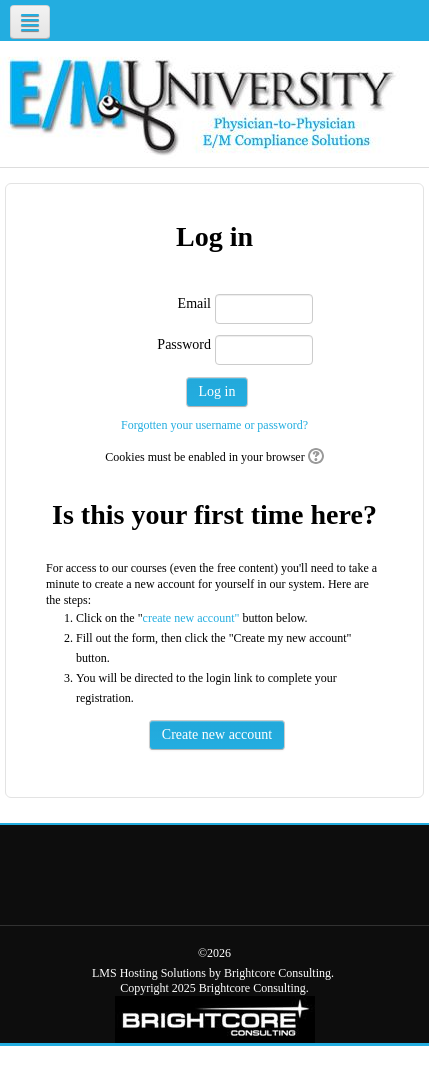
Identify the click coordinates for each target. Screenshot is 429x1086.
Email (194, 303)
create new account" (191, 618)
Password (184, 344)
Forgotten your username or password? (214, 425)
